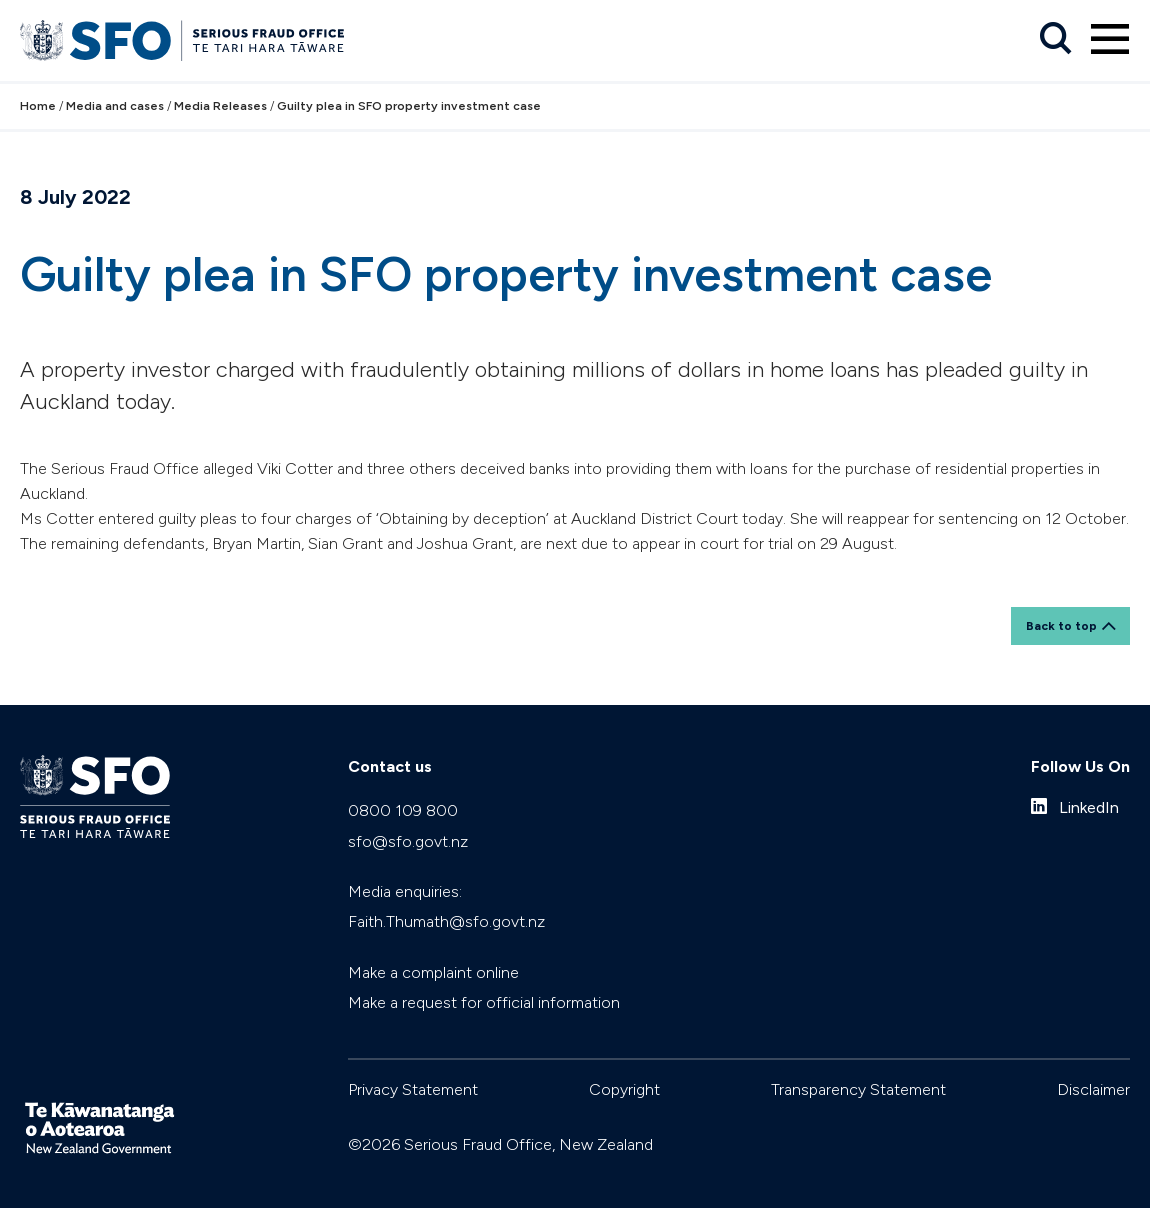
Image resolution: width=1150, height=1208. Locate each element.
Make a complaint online (433, 972)
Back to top (1061, 626)
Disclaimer (1093, 1089)
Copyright (624, 1089)
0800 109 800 (403, 810)
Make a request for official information (484, 1002)
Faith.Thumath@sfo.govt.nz (446, 921)
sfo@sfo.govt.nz (408, 841)
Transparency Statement (858, 1089)
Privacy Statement (413, 1089)
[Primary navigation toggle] (1110, 39)
